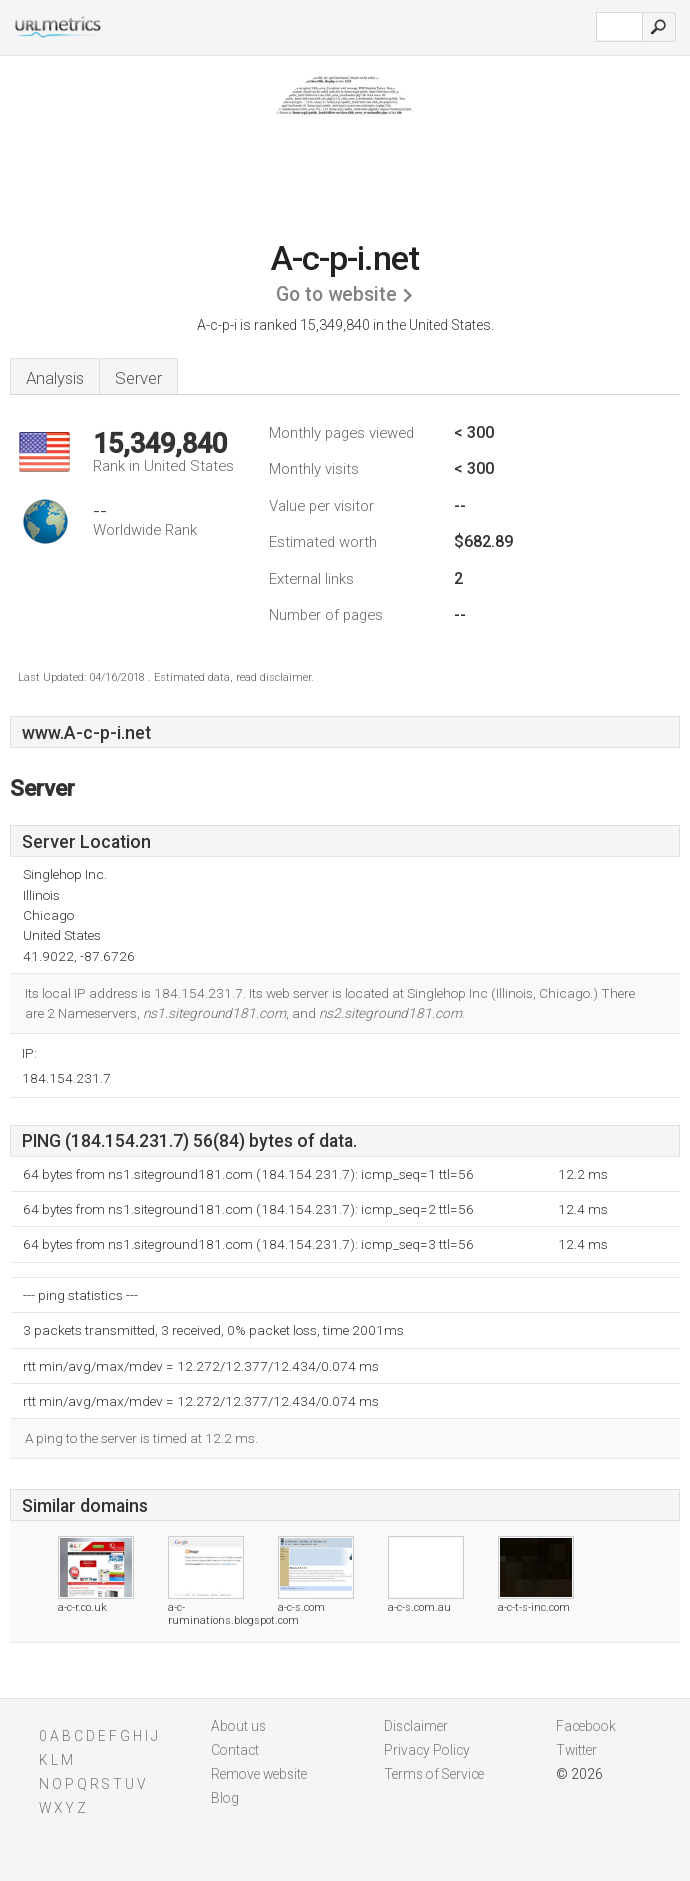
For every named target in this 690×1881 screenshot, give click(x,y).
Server (138, 378)
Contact (235, 1750)
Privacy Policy (427, 1750)
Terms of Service (434, 1774)
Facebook (586, 1726)
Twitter (576, 1750)
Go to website (336, 294)
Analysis (55, 378)
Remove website (259, 1774)
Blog (225, 1798)
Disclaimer (416, 1726)
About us (238, 1726)
